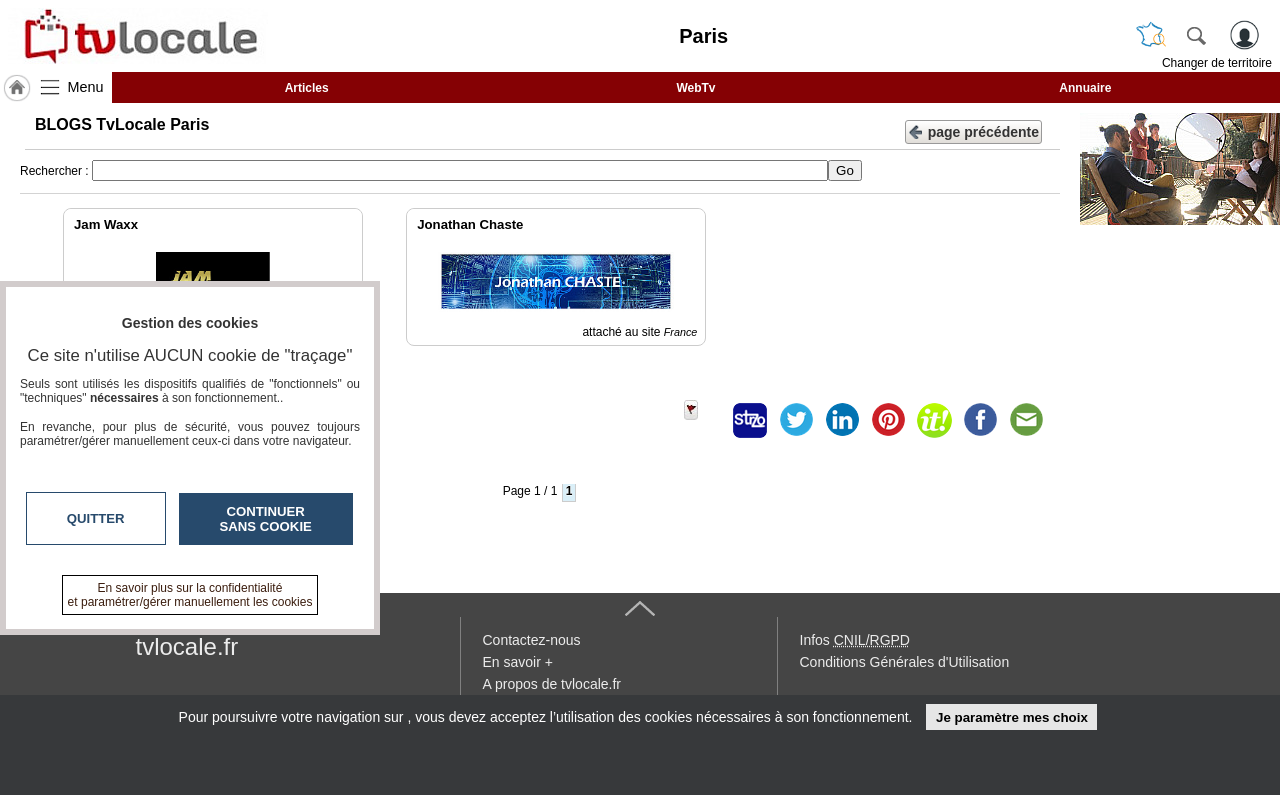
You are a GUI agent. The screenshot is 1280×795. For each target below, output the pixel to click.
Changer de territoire (1217, 63)
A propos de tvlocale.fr (552, 684)
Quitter (96, 518)
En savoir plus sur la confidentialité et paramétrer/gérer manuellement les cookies (190, 595)
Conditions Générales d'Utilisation (905, 662)
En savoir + (518, 662)
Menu (86, 87)
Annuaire (1085, 88)
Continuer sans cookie (266, 519)
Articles (307, 88)
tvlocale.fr (187, 646)
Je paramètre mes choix (1012, 717)
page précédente (973, 130)
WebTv (695, 88)
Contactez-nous (532, 640)
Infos (855, 640)
